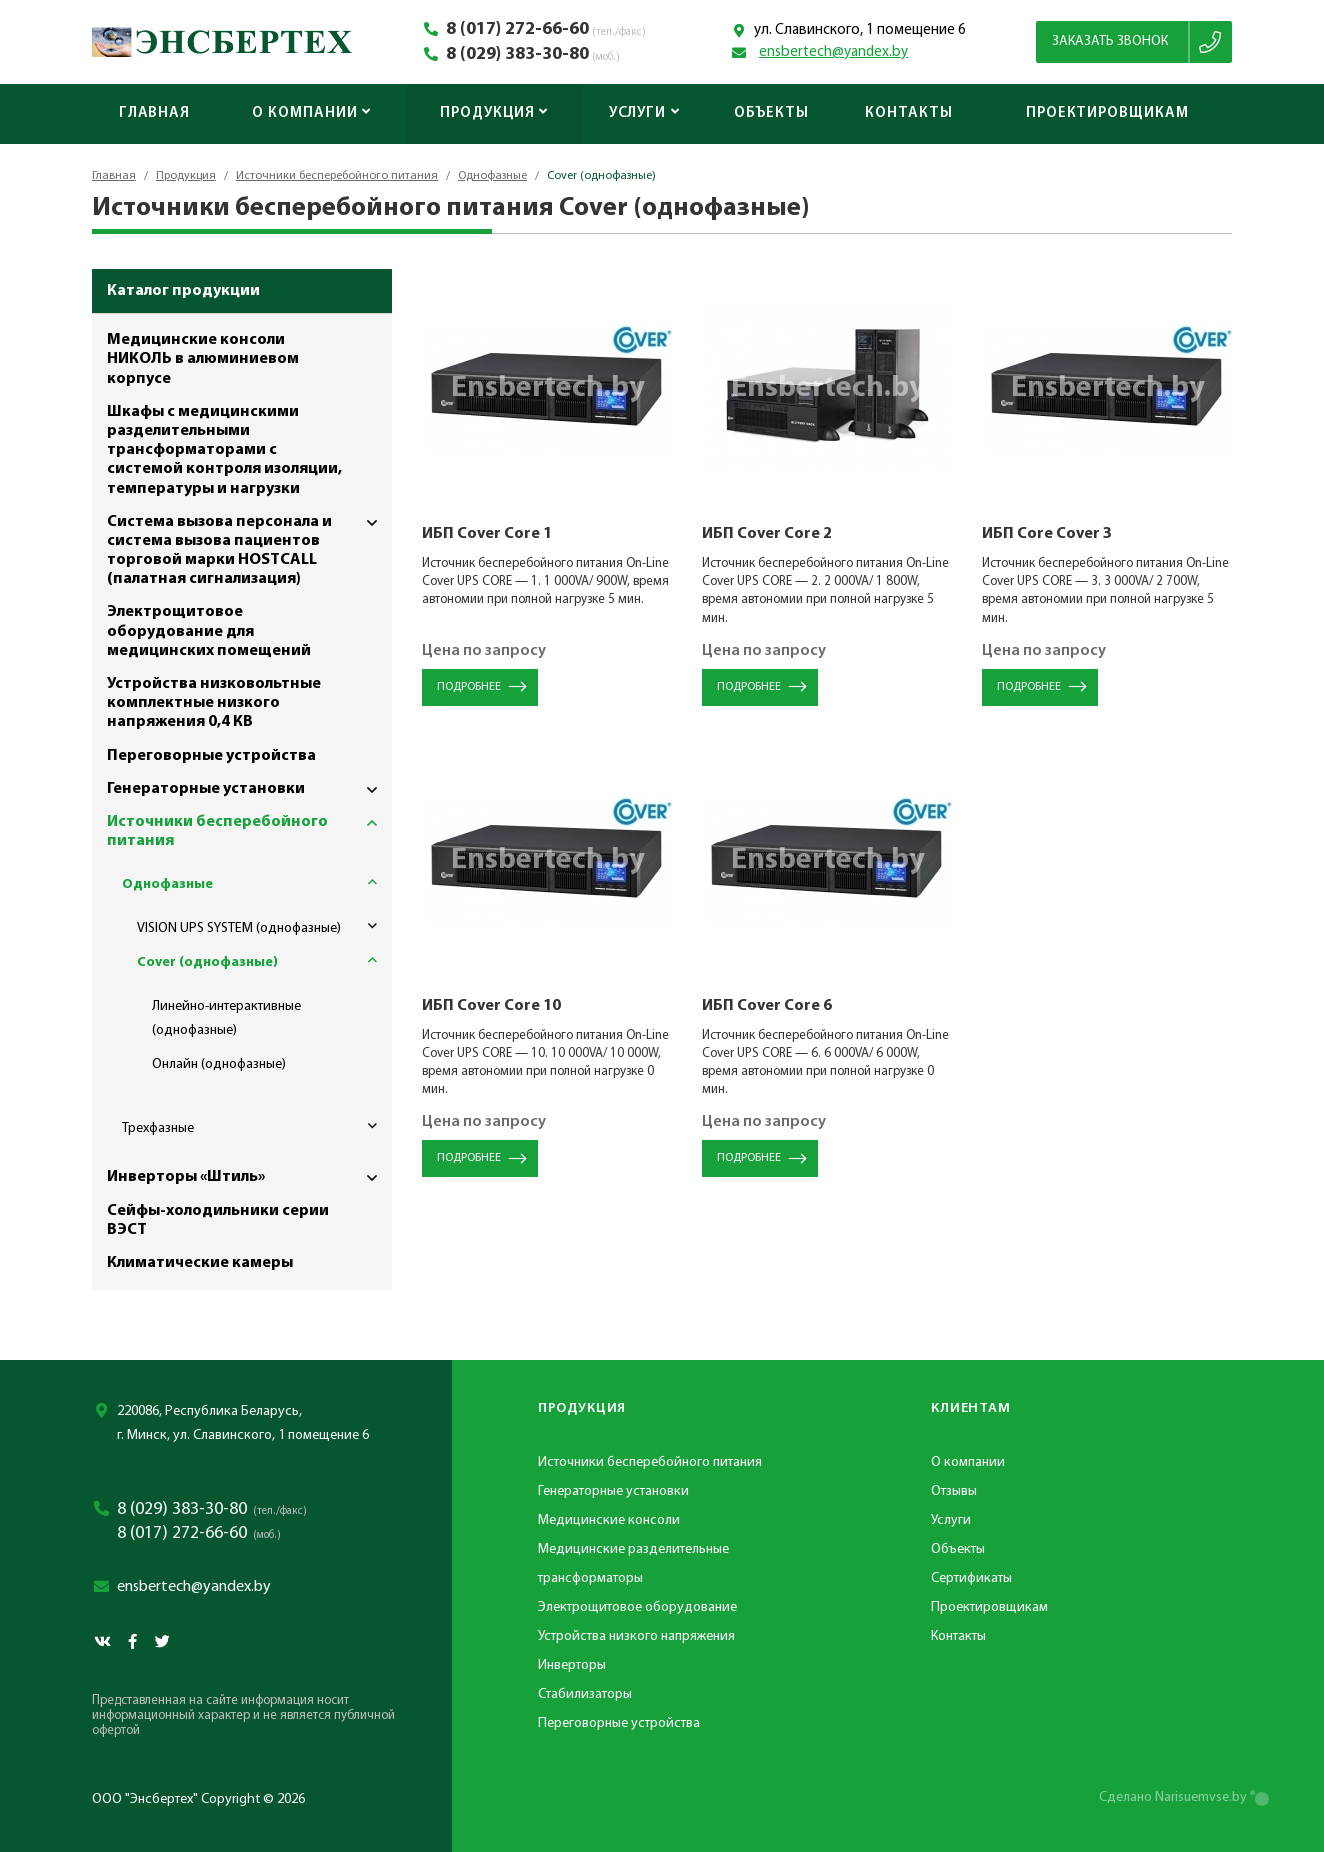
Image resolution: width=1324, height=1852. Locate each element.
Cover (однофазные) (264, 960)
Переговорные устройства (211, 756)
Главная (154, 113)
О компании (311, 113)
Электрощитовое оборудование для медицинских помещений (209, 631)
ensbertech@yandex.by (833, 52)
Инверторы (572, 1665)
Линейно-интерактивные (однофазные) (226, 1018)
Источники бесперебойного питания (337, 176)
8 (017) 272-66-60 (517, 30)
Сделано (1173, 1797)
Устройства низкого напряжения (636, 1636)
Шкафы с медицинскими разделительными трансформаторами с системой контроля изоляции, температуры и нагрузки (224, 450)
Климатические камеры (200, 1263)
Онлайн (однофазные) (219, 1064)
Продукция (494, 113)
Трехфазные (257, 1126)
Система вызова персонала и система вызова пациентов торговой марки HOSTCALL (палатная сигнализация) (249, 547)
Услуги (644, 113)
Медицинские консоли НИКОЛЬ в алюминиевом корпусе (203, 359)
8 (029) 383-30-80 (517, 55)
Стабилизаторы (585, 1694)
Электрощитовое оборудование (637, 1607)
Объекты (771, 113)
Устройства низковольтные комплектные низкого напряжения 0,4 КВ (214, 703)
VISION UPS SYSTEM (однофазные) (264, 926)
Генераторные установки (249, 789)
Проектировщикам (1107, 113)
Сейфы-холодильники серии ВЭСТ (218, 1220)
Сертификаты (971, 1578)
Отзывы (954, 1491)
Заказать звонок (1110, 41)
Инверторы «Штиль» (249, 1177)
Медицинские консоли (609, 1520)
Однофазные (492, 176)
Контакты (908, 113)
